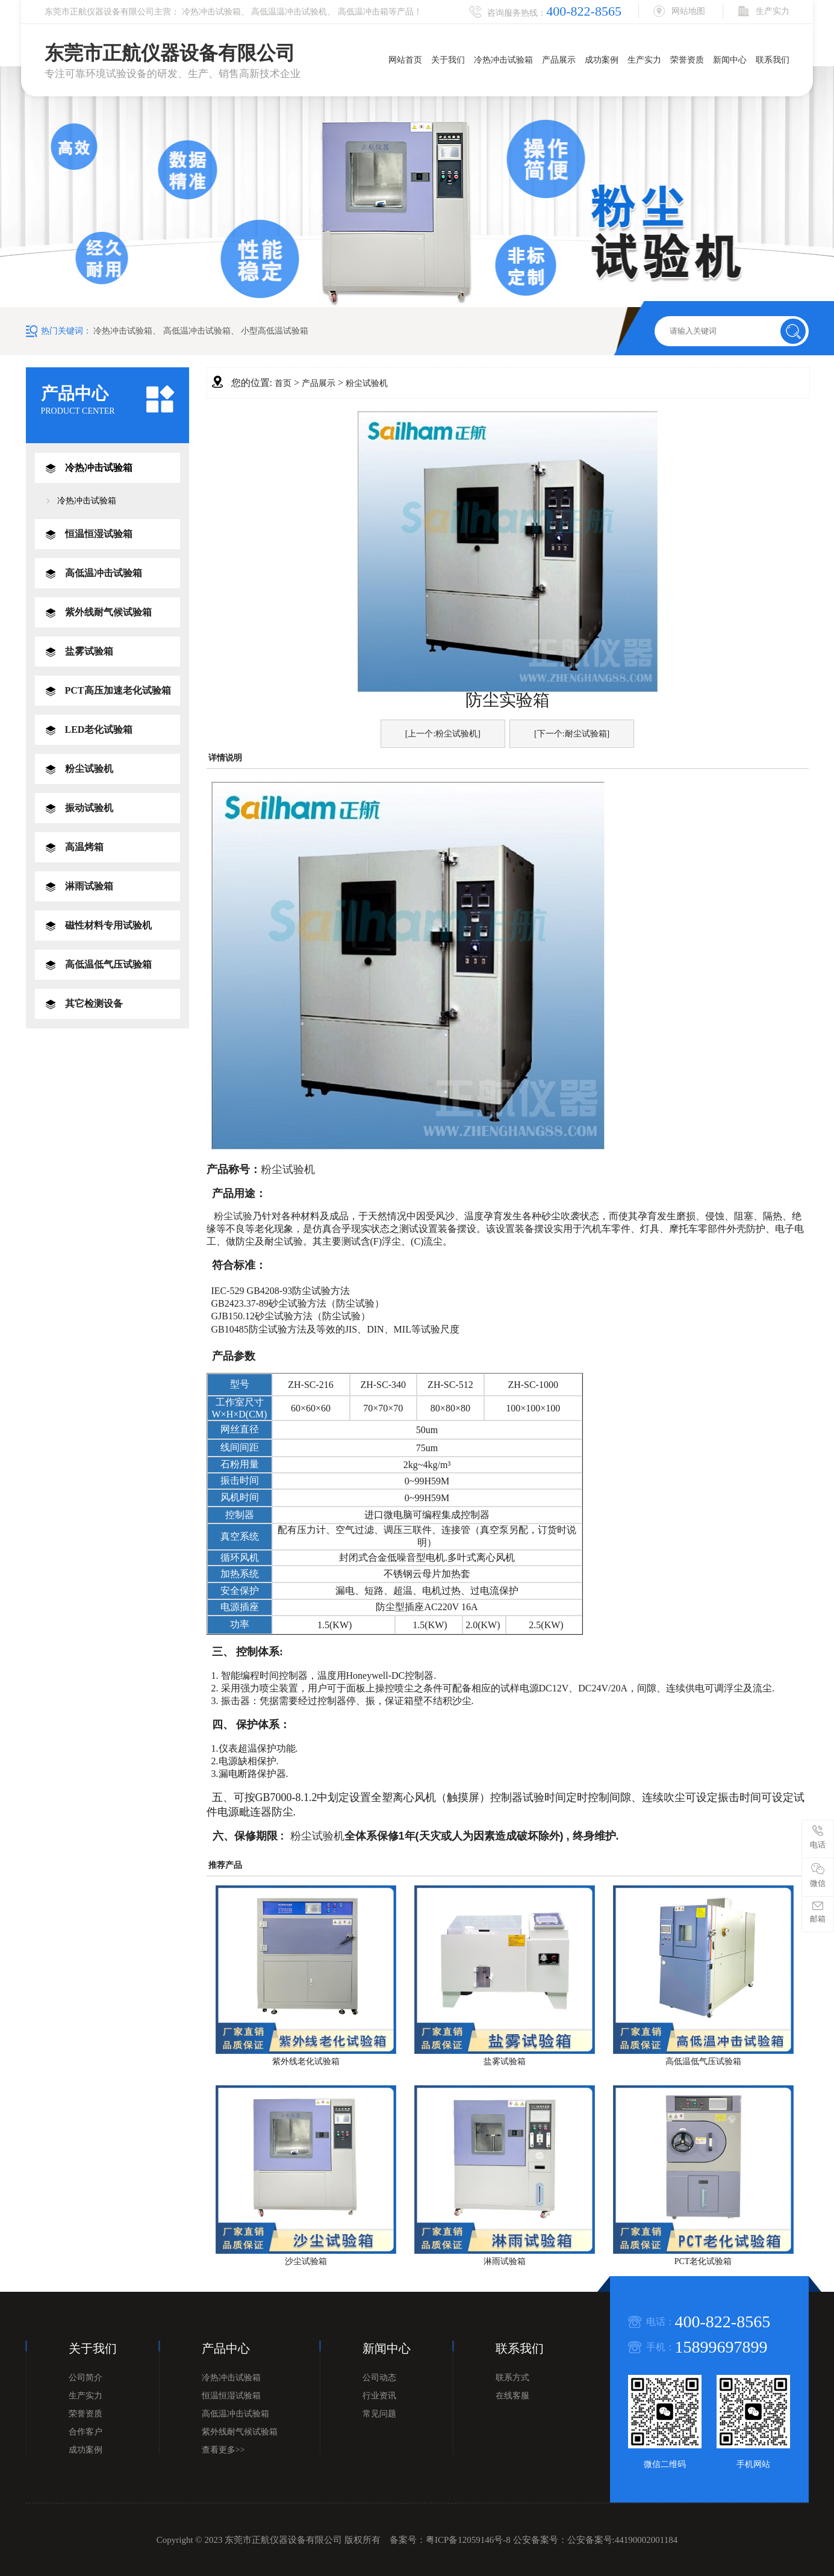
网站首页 (405, 59)
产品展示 (559, 59)
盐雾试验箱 (89, 651)
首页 (283, 383)
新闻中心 (730, 59)
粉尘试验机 (89, 769)
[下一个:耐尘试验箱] (571, 733)
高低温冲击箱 (363, 11)
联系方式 (512, 2377)
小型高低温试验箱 (274, 330)
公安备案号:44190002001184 (622, 2540)
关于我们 (448, 59)
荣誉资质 (687, 59)
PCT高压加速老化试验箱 (118, 690)
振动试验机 (89, 808)
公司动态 (379, 2377)
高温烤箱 (84, 847)
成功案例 (601, 59)
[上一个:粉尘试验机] (443, 733)
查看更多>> (223, 2449)
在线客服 (512, 2395)
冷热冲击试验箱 (211, 11)
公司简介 (85, 2377)
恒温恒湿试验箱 (98, 534)
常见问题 (379, 2413)
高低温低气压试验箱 (108, 964)
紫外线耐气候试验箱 (108, 612)
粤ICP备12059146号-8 (468, 2540)
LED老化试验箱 (99, 729)
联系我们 (772, 59)
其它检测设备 (94, 1003)
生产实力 (644, 59)
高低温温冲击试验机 (289, 11)
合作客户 (85, 2431)
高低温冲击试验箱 (197, 330)
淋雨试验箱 (89, 886)
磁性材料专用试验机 (108, 925)
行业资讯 (379, 2395)
